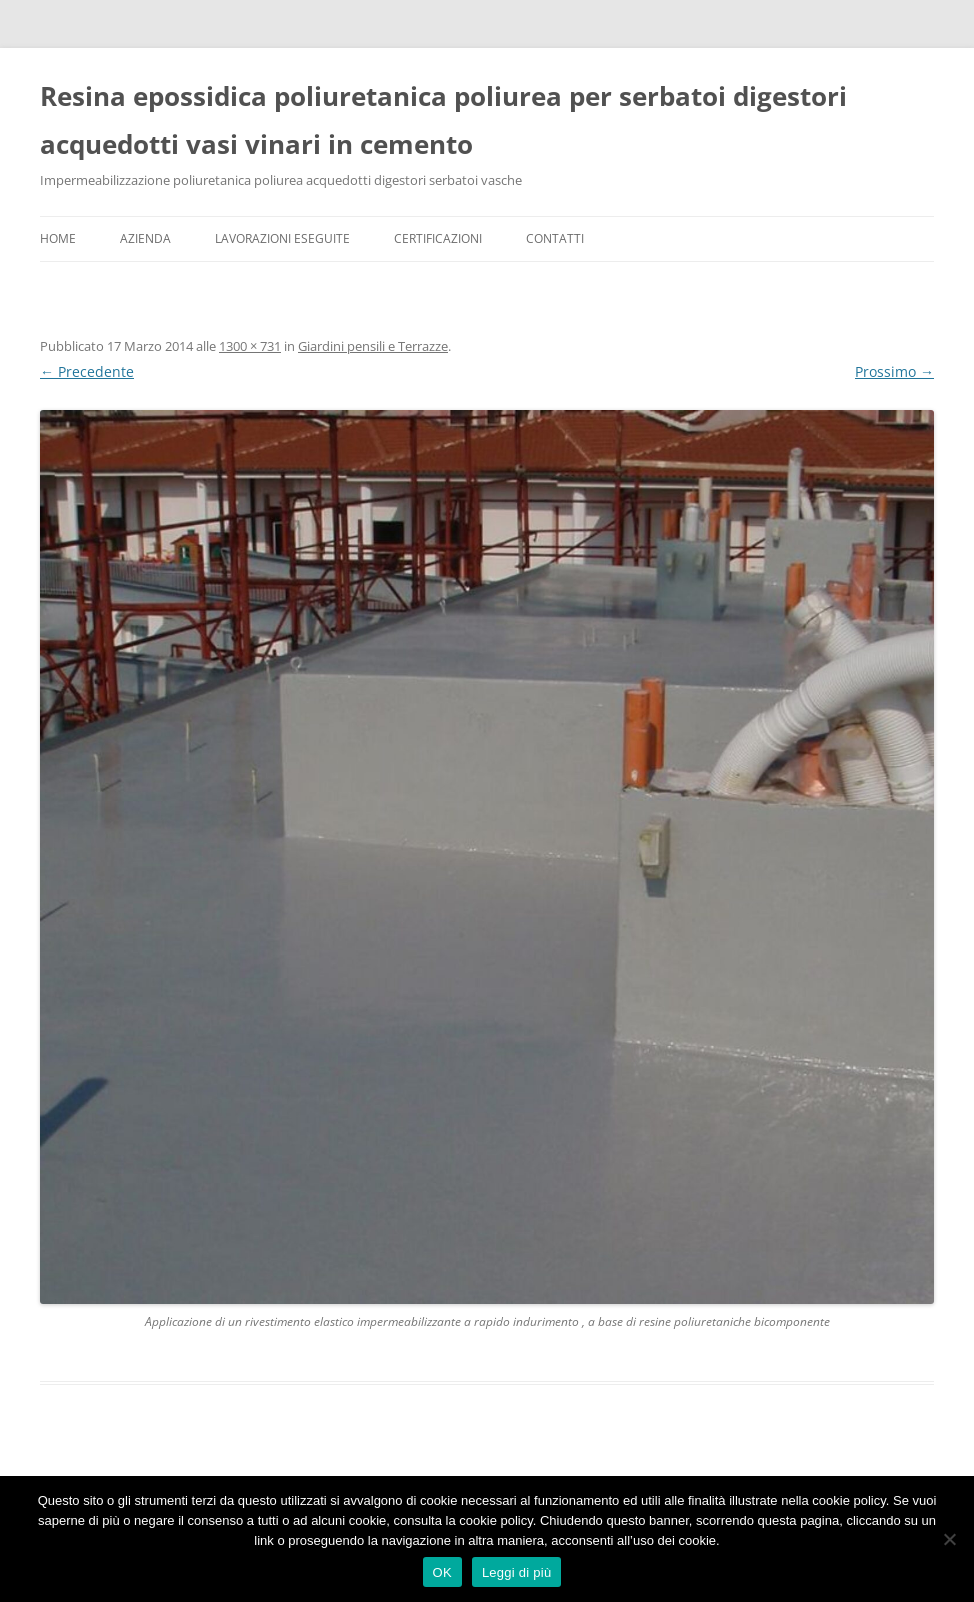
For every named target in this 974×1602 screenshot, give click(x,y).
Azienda (145, 238)
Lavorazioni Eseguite (282, 238)
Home (58, 238)
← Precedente (87, 371)
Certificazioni (438, 238)
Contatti (555, 238)
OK (442, 1572)
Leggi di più (517, 1572)
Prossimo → (894, 371)
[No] (949, 1539)
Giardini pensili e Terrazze (373, 346)
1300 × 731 (250, 346)
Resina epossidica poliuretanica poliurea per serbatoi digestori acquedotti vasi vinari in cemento (443, 120)
